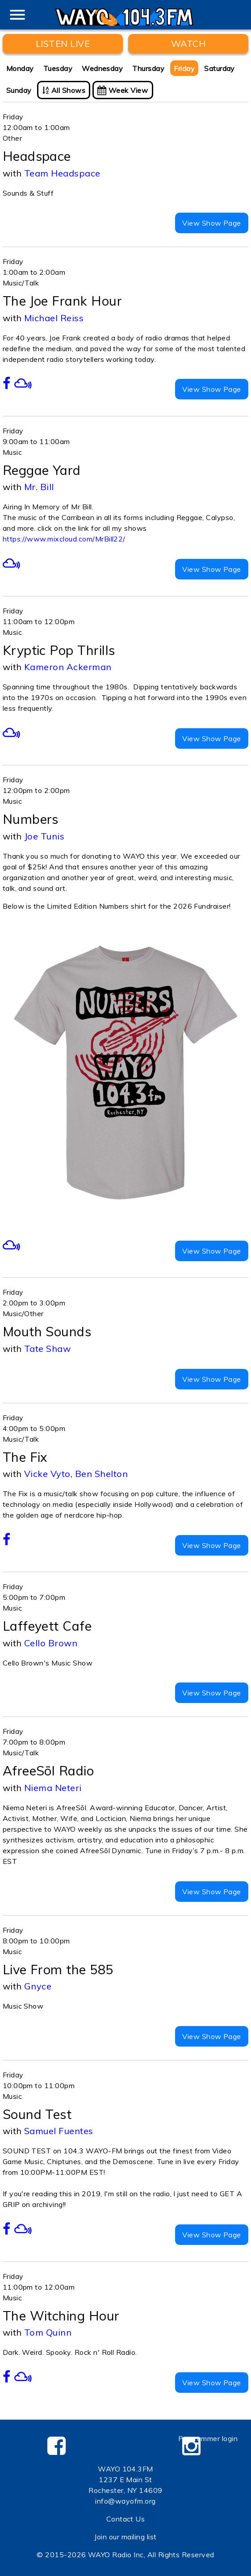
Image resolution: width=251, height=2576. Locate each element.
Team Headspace (62, 173)
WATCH (188, 43)
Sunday (19, 90)
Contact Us (125, 2518)
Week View (122, 90)
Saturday (219, 68)
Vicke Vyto (47, 1473)
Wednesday (102, 68)
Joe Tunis (44, 836)
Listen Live (63, 43)
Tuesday (57, 68)
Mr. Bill (39, 486)
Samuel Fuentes (58, 2130)
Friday (184, 68)
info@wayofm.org (125, 2500)
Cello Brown (50, 1643)
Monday (20, 68)
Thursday (148, 68)
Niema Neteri (53, 1787)
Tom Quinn (47, 2332)
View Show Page (211, 222)
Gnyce (37, 1986)
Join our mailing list (125, 2536)
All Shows (63, 90)
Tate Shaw (47, 1348)
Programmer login (208, 2438)
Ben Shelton (101, 1473)
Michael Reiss (54, 317)
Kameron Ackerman (68, 666)
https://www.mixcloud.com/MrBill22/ (64, 538)
